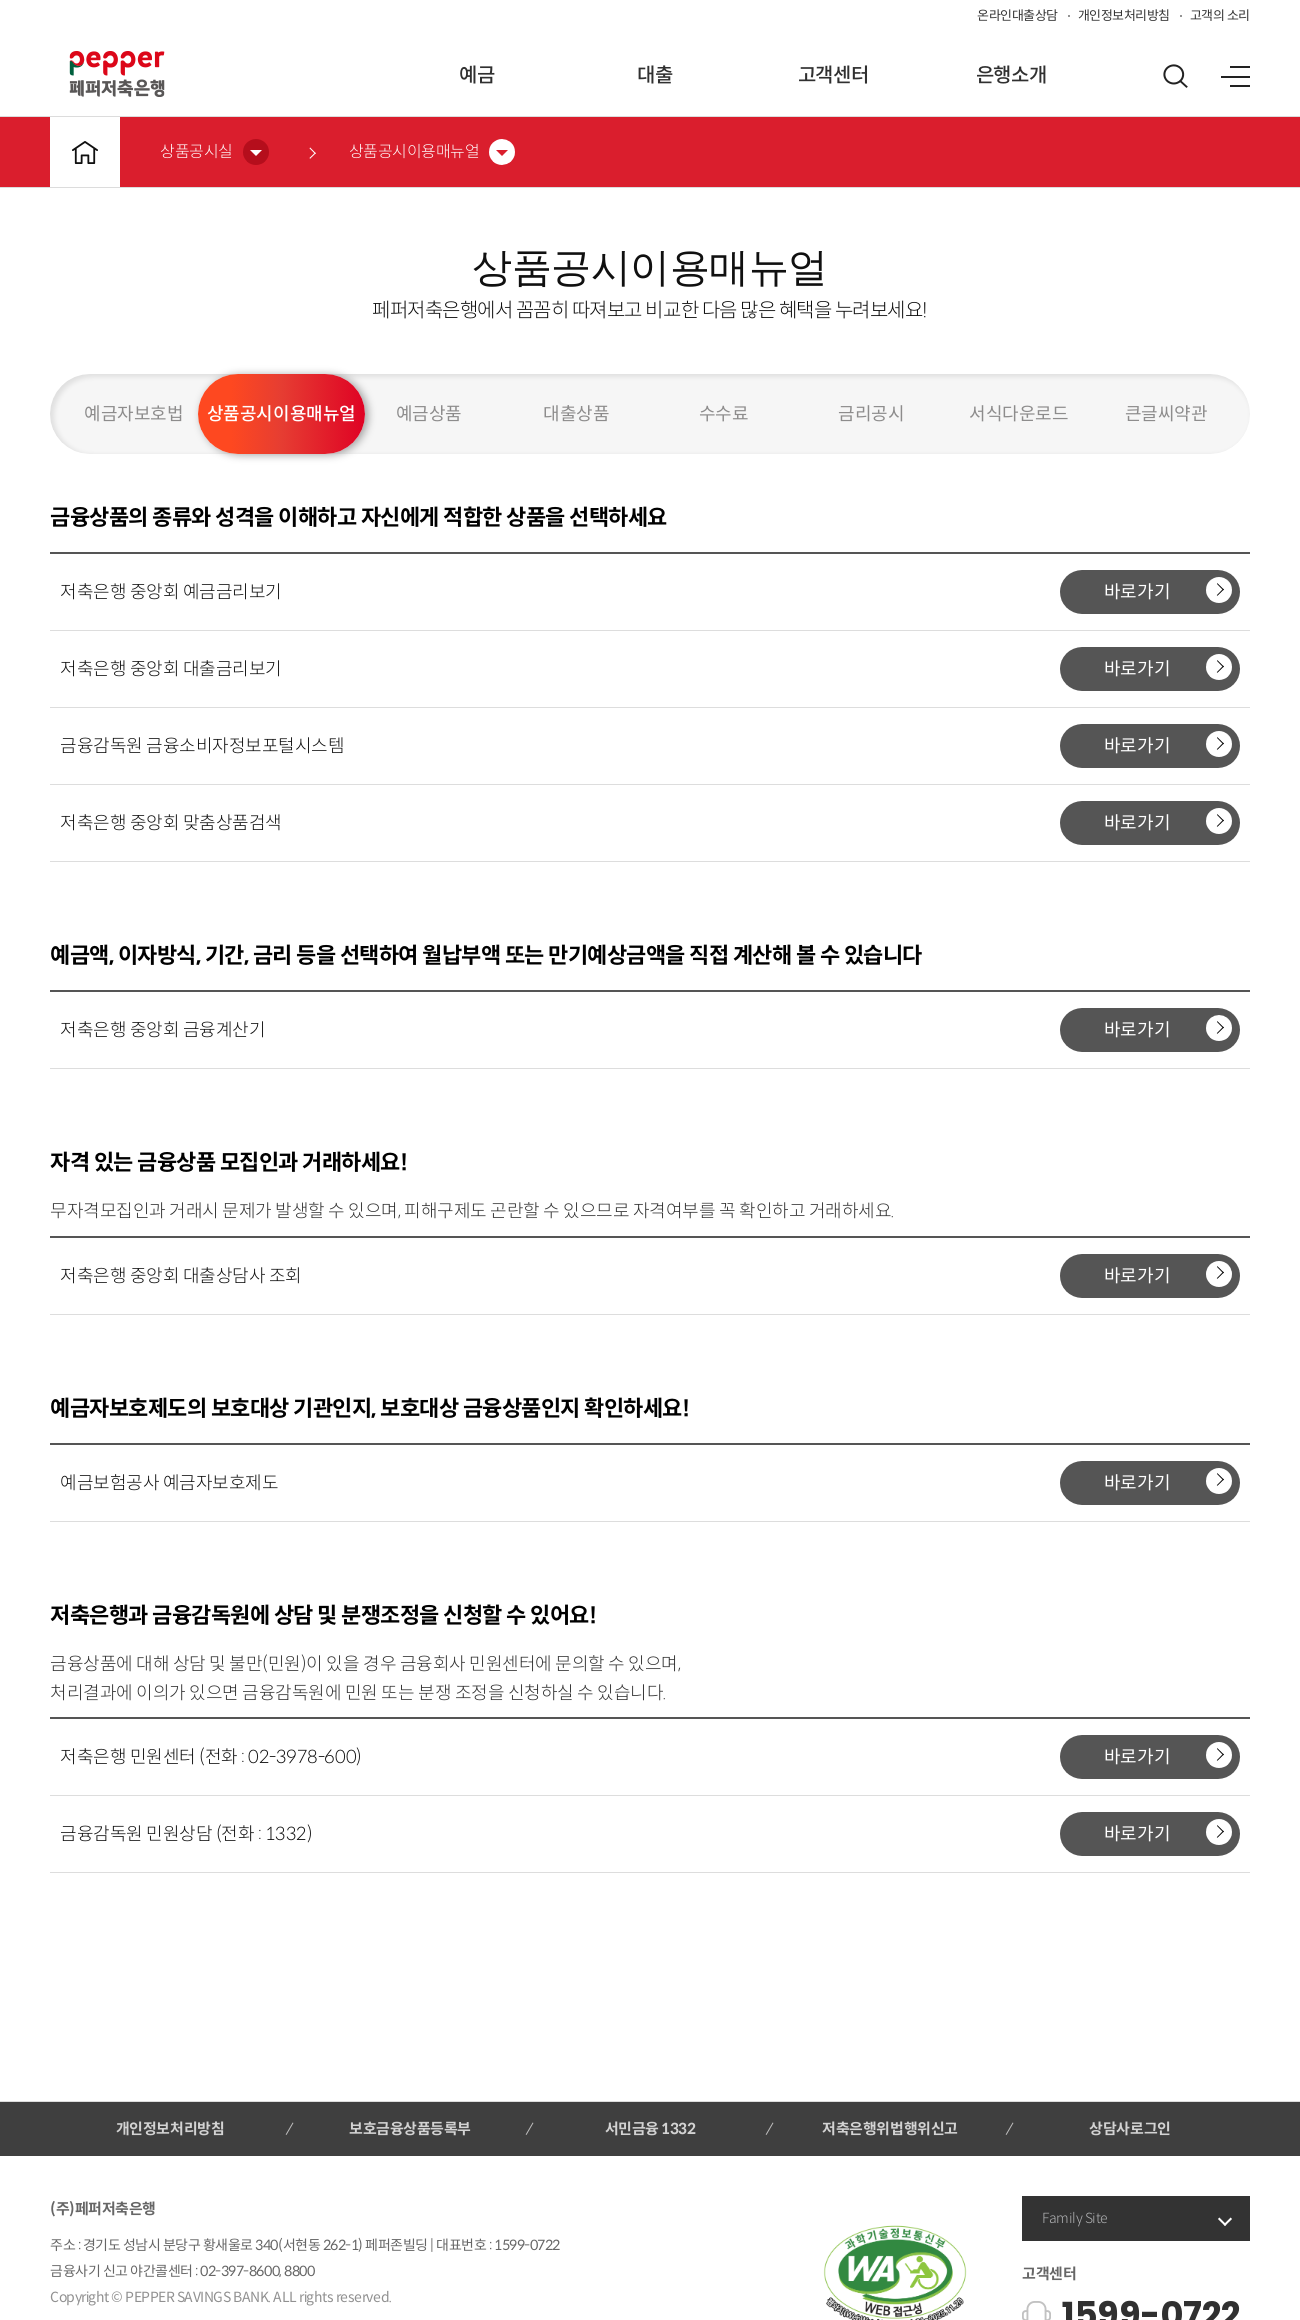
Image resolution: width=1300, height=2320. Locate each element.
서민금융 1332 (650, 2128)
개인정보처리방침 (1124, 15)
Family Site (1075, 2218)
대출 (654, 75)
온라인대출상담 (1017, 15)
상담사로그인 (1129, 2128)
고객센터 (833, 75)
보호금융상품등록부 (410, 2128)
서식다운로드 (1018, 414)
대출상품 (576, 414)
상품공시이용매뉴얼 (281, 414)
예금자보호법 (133, 414)
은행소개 (1011, 75)
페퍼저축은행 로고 (117, 74)
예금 (476, 75)
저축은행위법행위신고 (889, 2128)
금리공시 (871, 414)
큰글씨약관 (1166, 414)
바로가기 (1168, 590)
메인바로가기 (85, 152)
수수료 (724, 414)
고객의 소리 (1220, 15)
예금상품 (429, 414)
